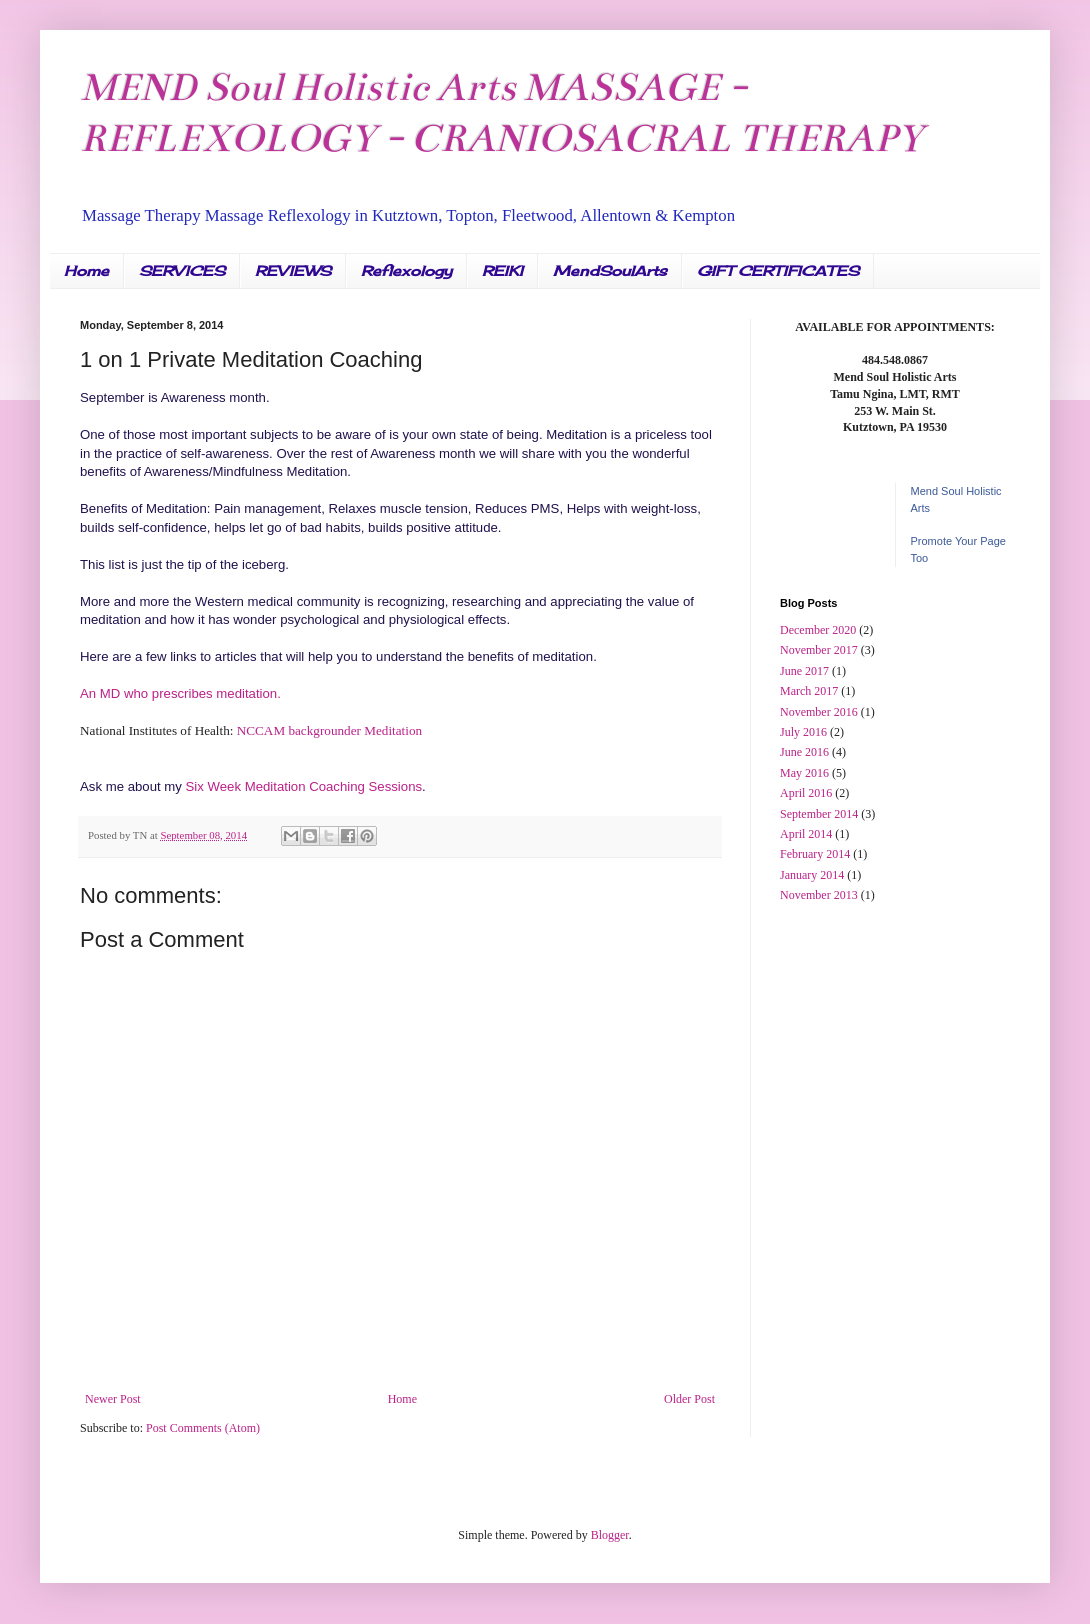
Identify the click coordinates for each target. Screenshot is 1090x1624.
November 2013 (819, 895)
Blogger (610, 1535)
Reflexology (406, 270)
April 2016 (806, 793)
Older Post (689, 1399)
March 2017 (809, 691)
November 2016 (819, 712)
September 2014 (819, 814)
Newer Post (113, 1399)
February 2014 (815, 854)
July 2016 (803, 732)
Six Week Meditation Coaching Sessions (304, 786)
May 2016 (804, 773)
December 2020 (818, 630)
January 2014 (812, 875)
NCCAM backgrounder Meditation (327, 730)
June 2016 (804, 752)
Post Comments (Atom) (203, 1428)
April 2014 (806, 834)
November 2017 (819, 650)
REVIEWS (293, 270)
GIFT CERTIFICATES (778, 270)
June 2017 (804, 671)
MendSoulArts (610, 270)
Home (86, 270)
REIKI (502, 270)
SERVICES (182, 270)
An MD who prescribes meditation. (180, 693)
